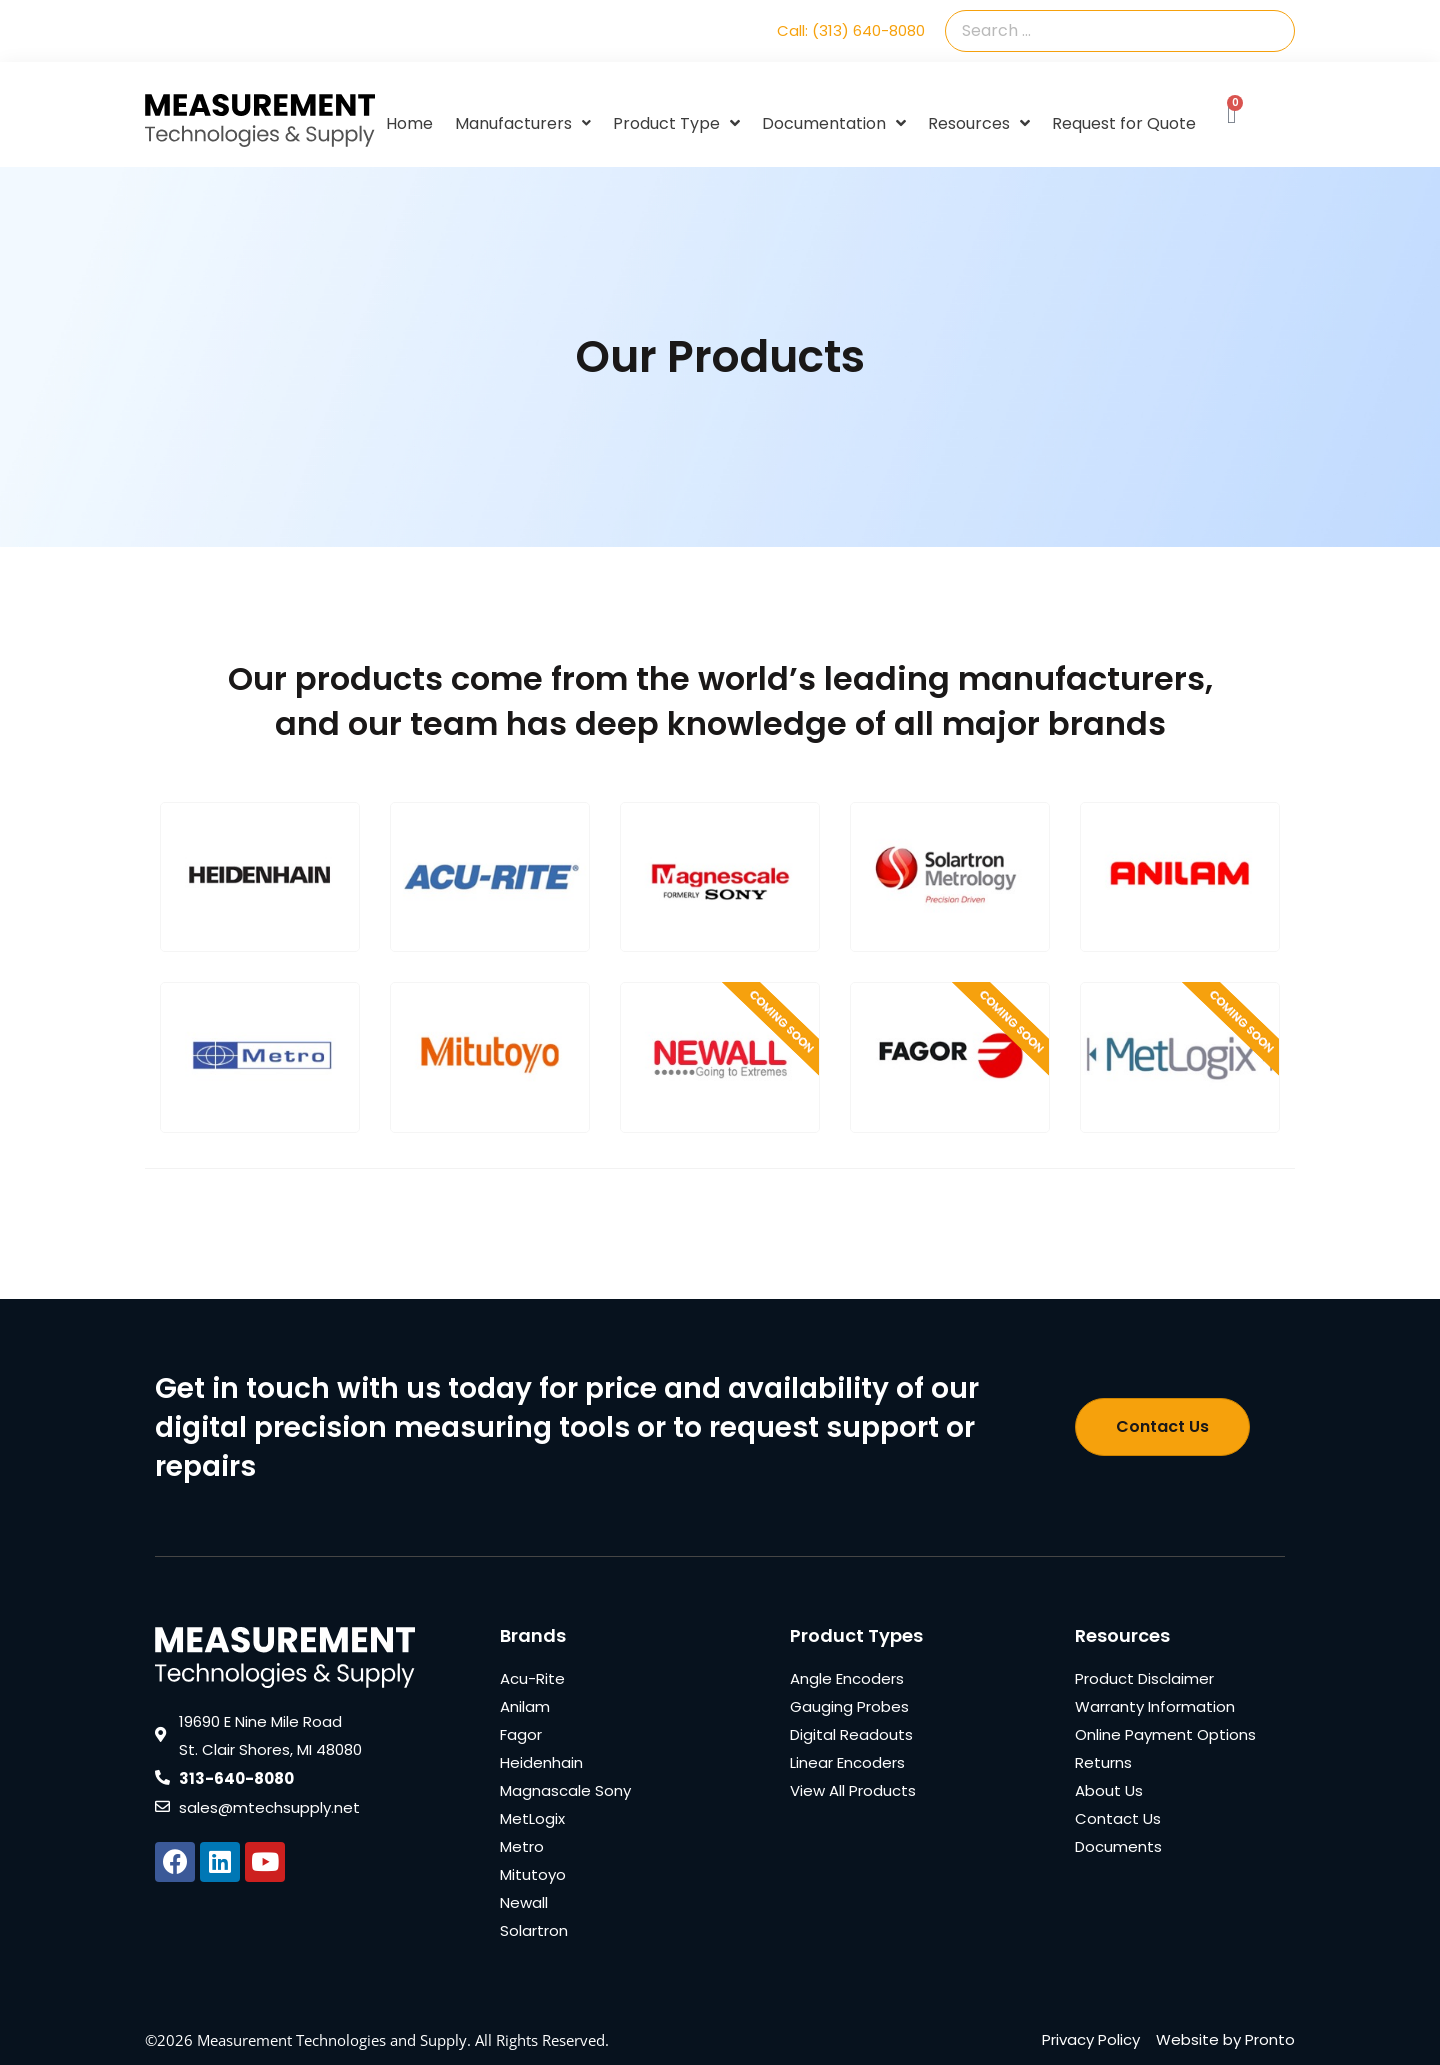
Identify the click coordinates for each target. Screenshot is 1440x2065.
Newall (524, 1902)
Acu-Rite (532, 1678)
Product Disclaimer (1144, 1678)
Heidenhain (541, 1762)
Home (409, 123)
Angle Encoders (847, 1678)
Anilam (525, 1706)
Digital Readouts (851, 1734)
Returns (1103, 1762)
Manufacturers (523, 123)
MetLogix (532, 1818)
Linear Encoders (847, 1762)
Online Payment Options (1165, 1734)
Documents (1118, 1846)
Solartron (534, 1930)
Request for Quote (1124, 123)
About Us (1109, 1790)
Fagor (521, 1734)
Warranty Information (1155, 1706)
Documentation (834, 124)
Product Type (676, 124)
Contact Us (1118, 1818)
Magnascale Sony (565, 1790)
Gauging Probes (849, 1706)
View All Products (853, 1790)
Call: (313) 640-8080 (851, 30)
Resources (979, 124)
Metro (522, 1846)
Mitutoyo (533, 1874)
